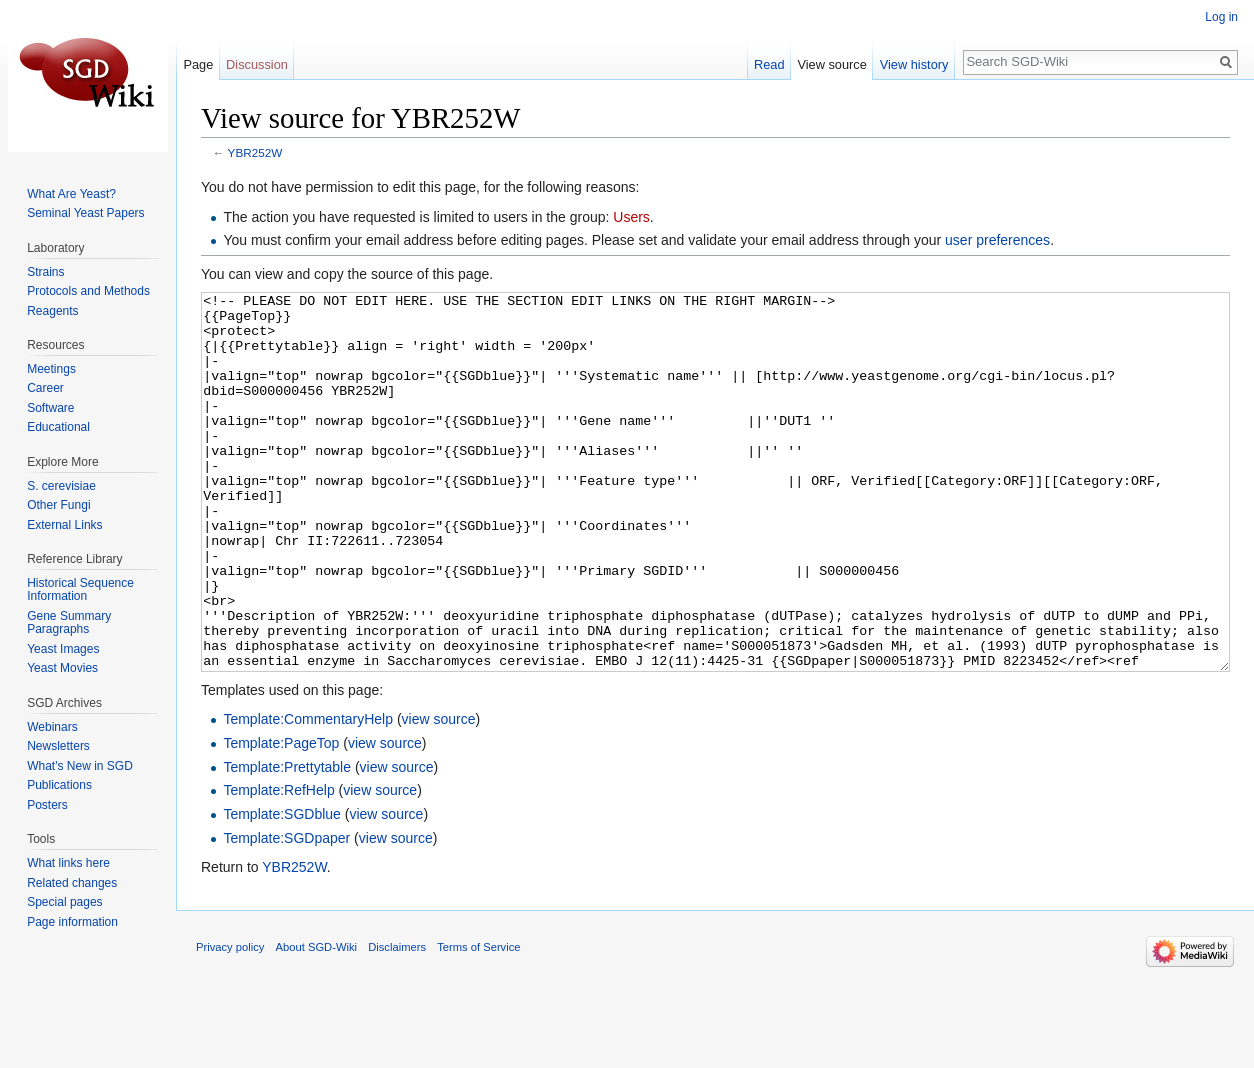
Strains (45, 272)
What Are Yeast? (71, 194)
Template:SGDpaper (286, 913)
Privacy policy (230, 1022)
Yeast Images (63, 649)
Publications (59, 785)
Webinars (52, 727)
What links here (68, 863)
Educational (58, 427)
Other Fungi (58, 505)
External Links (64, 525)
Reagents (52, 311)
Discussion (257, 64)
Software (50, 408)
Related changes (72, 883)
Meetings (51, 369)
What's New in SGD (80, 766)
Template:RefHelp (278, 865)
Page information (72, 922)
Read (769, 64)
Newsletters (58, 746)
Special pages (64, 902)
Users (631, 217)
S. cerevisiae (61, 486)
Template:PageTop (281, 818)
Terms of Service (478, 1022)
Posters (47, 805)
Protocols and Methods (88, 291)
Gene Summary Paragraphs (69, 623)
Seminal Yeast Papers (85, 213)
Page (198, 64)
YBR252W (255, 152)
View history (914, 64)
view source (439, 794)
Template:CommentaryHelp (308, 794)
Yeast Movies (62, 668)
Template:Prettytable (287, 842)
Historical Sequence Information (80, 590)
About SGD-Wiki (316, 1022)
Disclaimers (397, 1022)
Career (45, 388)
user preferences (997, 240)
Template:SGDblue (282, 889)
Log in (1221, 17)
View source (831, 64)
